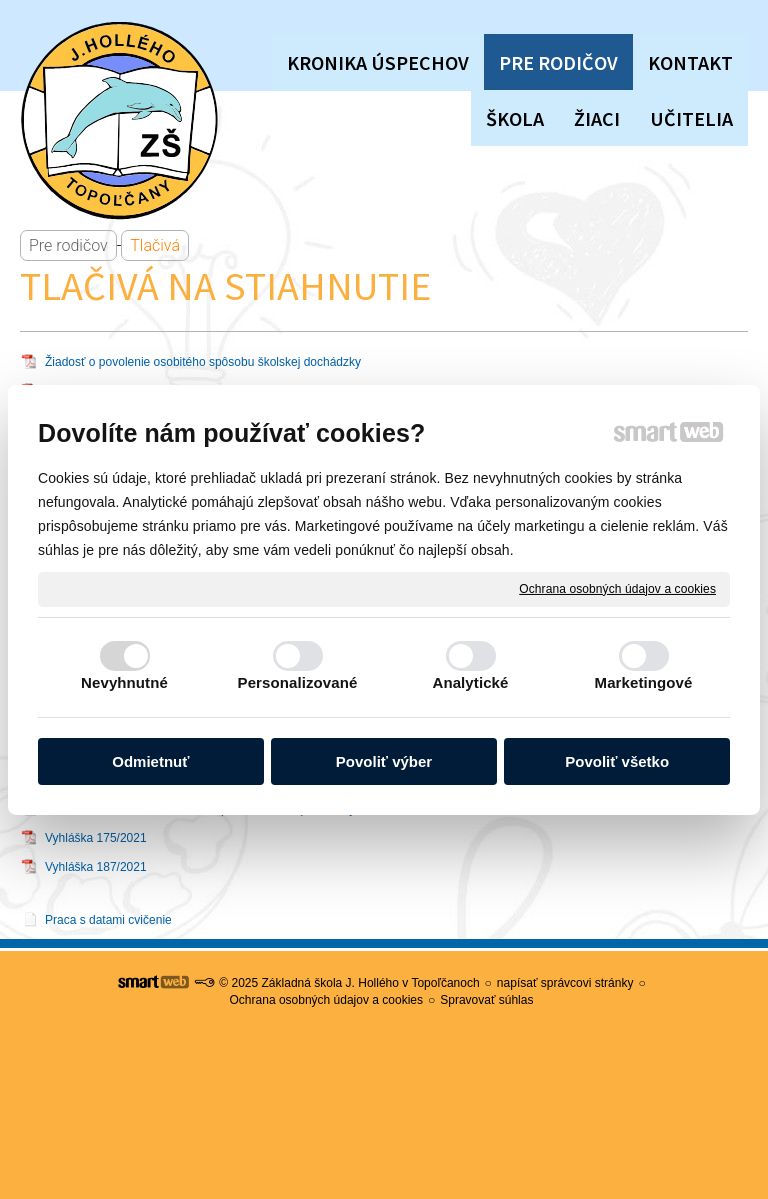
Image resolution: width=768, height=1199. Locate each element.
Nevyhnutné (124, 682)
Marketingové (644, 682)
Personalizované (298, 682)
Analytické (470, 682)
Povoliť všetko (617, 761)
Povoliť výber (384, 761)
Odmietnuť (150, 761)
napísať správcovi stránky (565, 983)
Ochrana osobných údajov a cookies (617, 588)
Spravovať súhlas (486, 1000)
